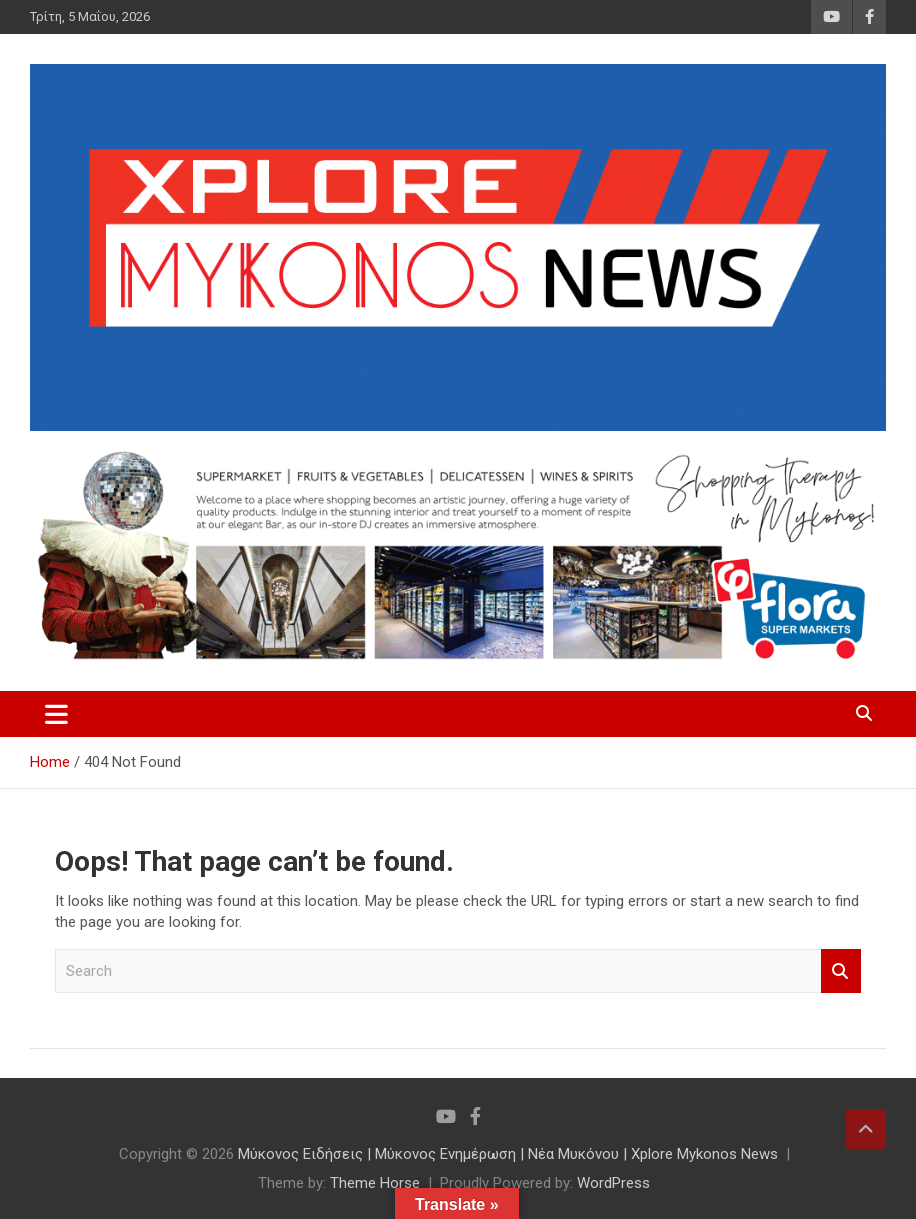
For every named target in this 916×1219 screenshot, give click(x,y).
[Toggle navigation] (56, 714)
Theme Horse (375, 1183)
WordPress (613, 1183)
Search (841, 971)
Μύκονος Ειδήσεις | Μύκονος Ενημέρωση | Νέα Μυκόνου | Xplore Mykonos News (508, 1154)
